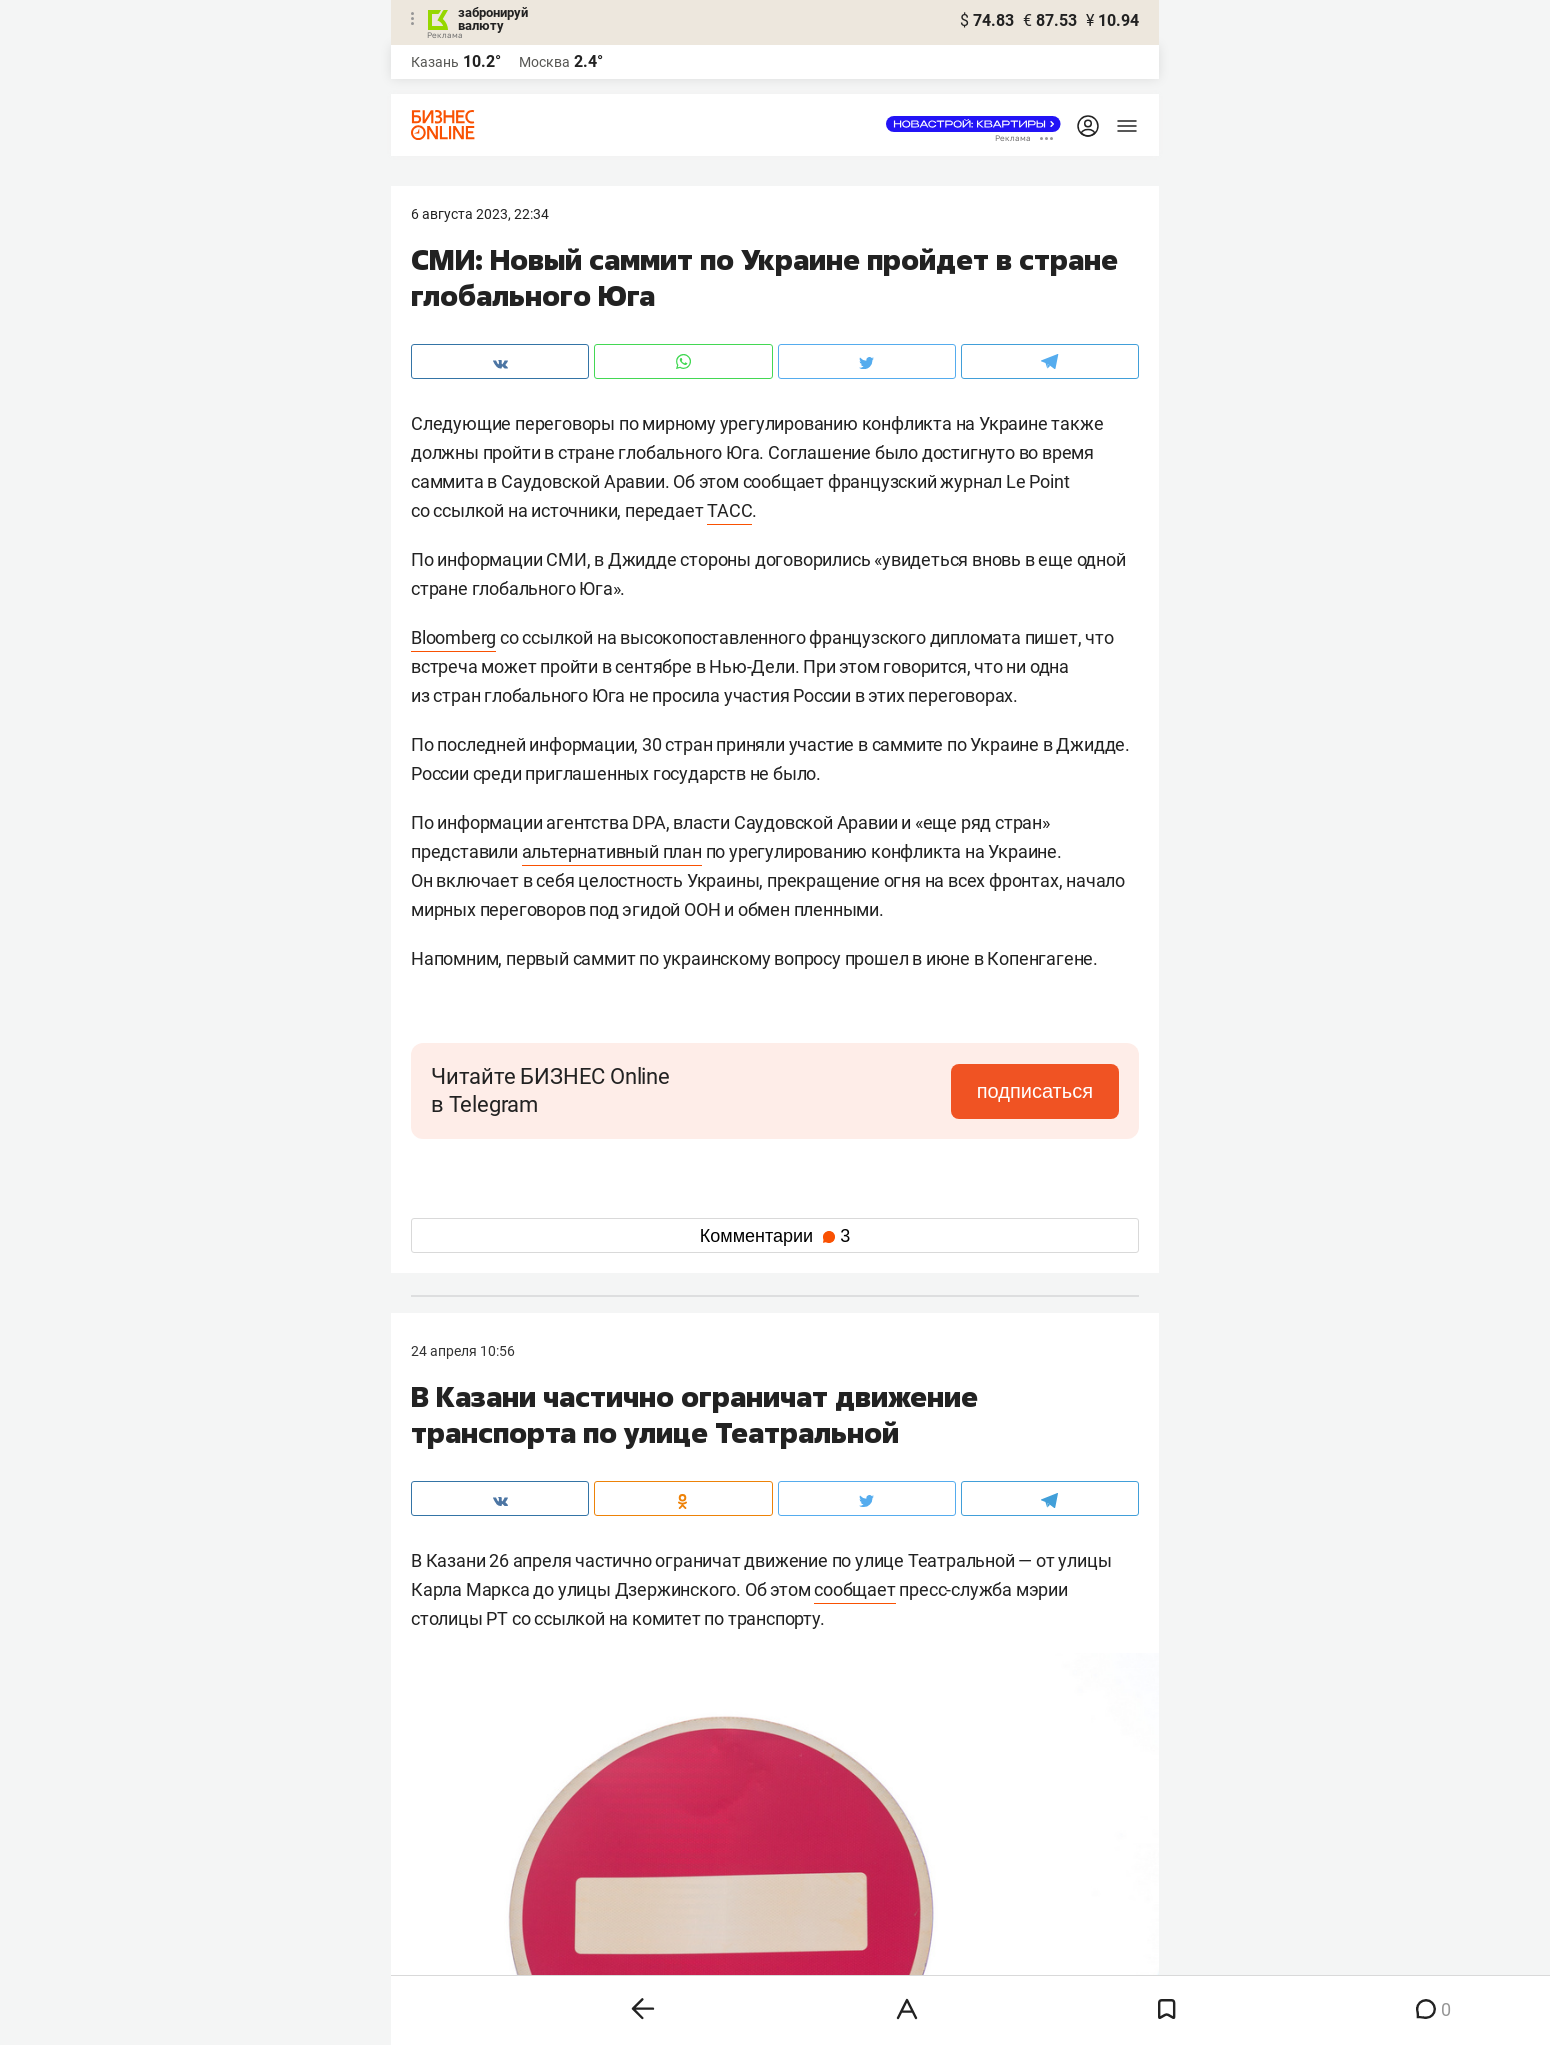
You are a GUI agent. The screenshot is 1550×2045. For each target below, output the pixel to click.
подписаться (1035, 1091)
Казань (435, 62)
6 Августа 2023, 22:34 (480, 214)
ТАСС (729, 510)
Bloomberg (453, 637)
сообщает (854, 1589)
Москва (544, 62)
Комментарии (775, 1236)
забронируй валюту (493, 19)
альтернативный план (612, 851)
